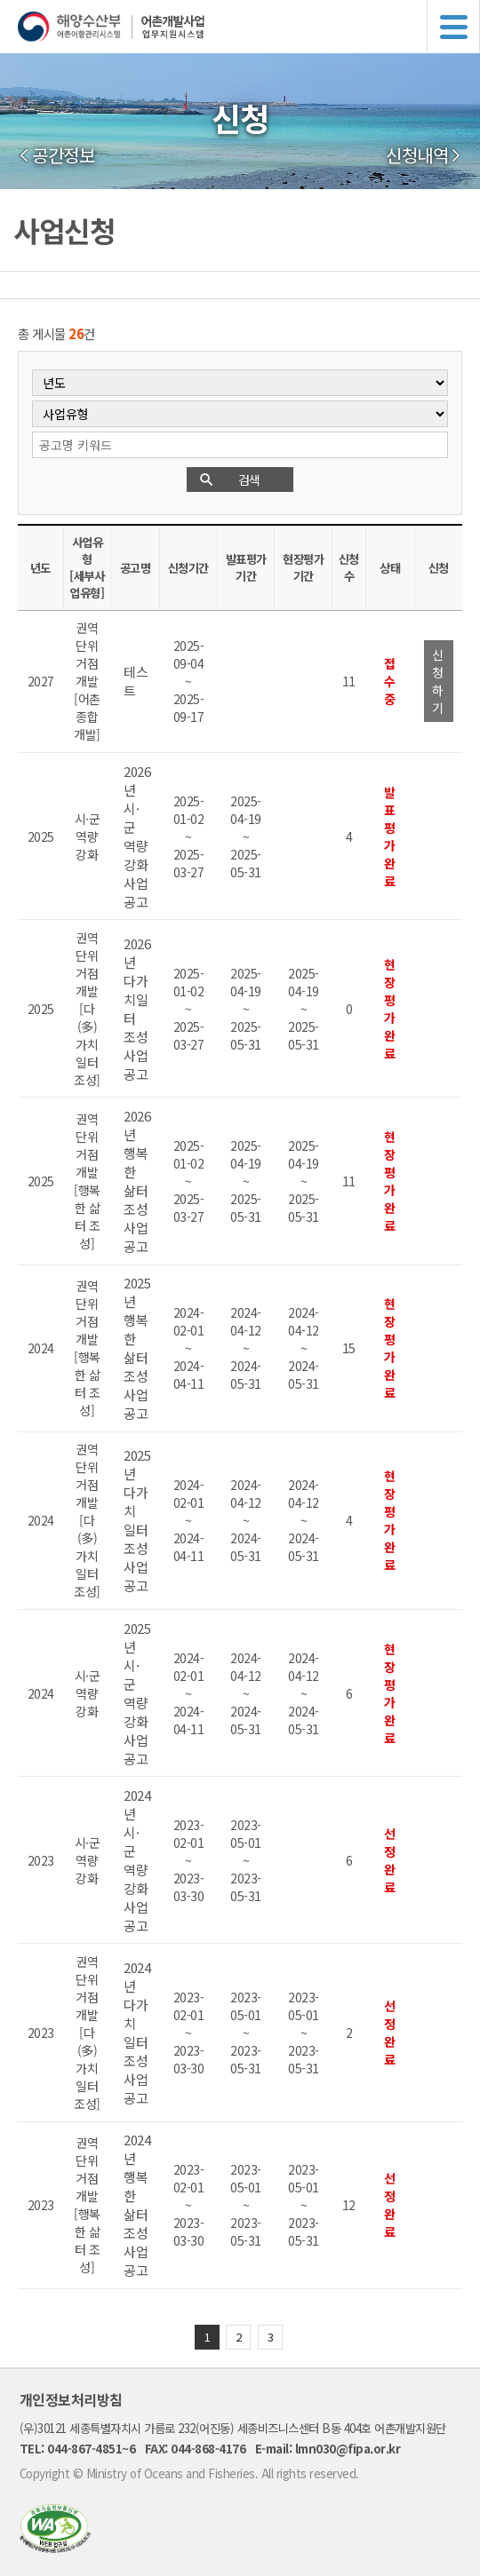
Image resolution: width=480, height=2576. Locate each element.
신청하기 (438, 681)
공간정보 (63, 155)
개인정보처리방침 (71, 2399)
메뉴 (453, 26)
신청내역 (417, 155)
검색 (249, 479)
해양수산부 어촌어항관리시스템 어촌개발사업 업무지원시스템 (249, 27)
